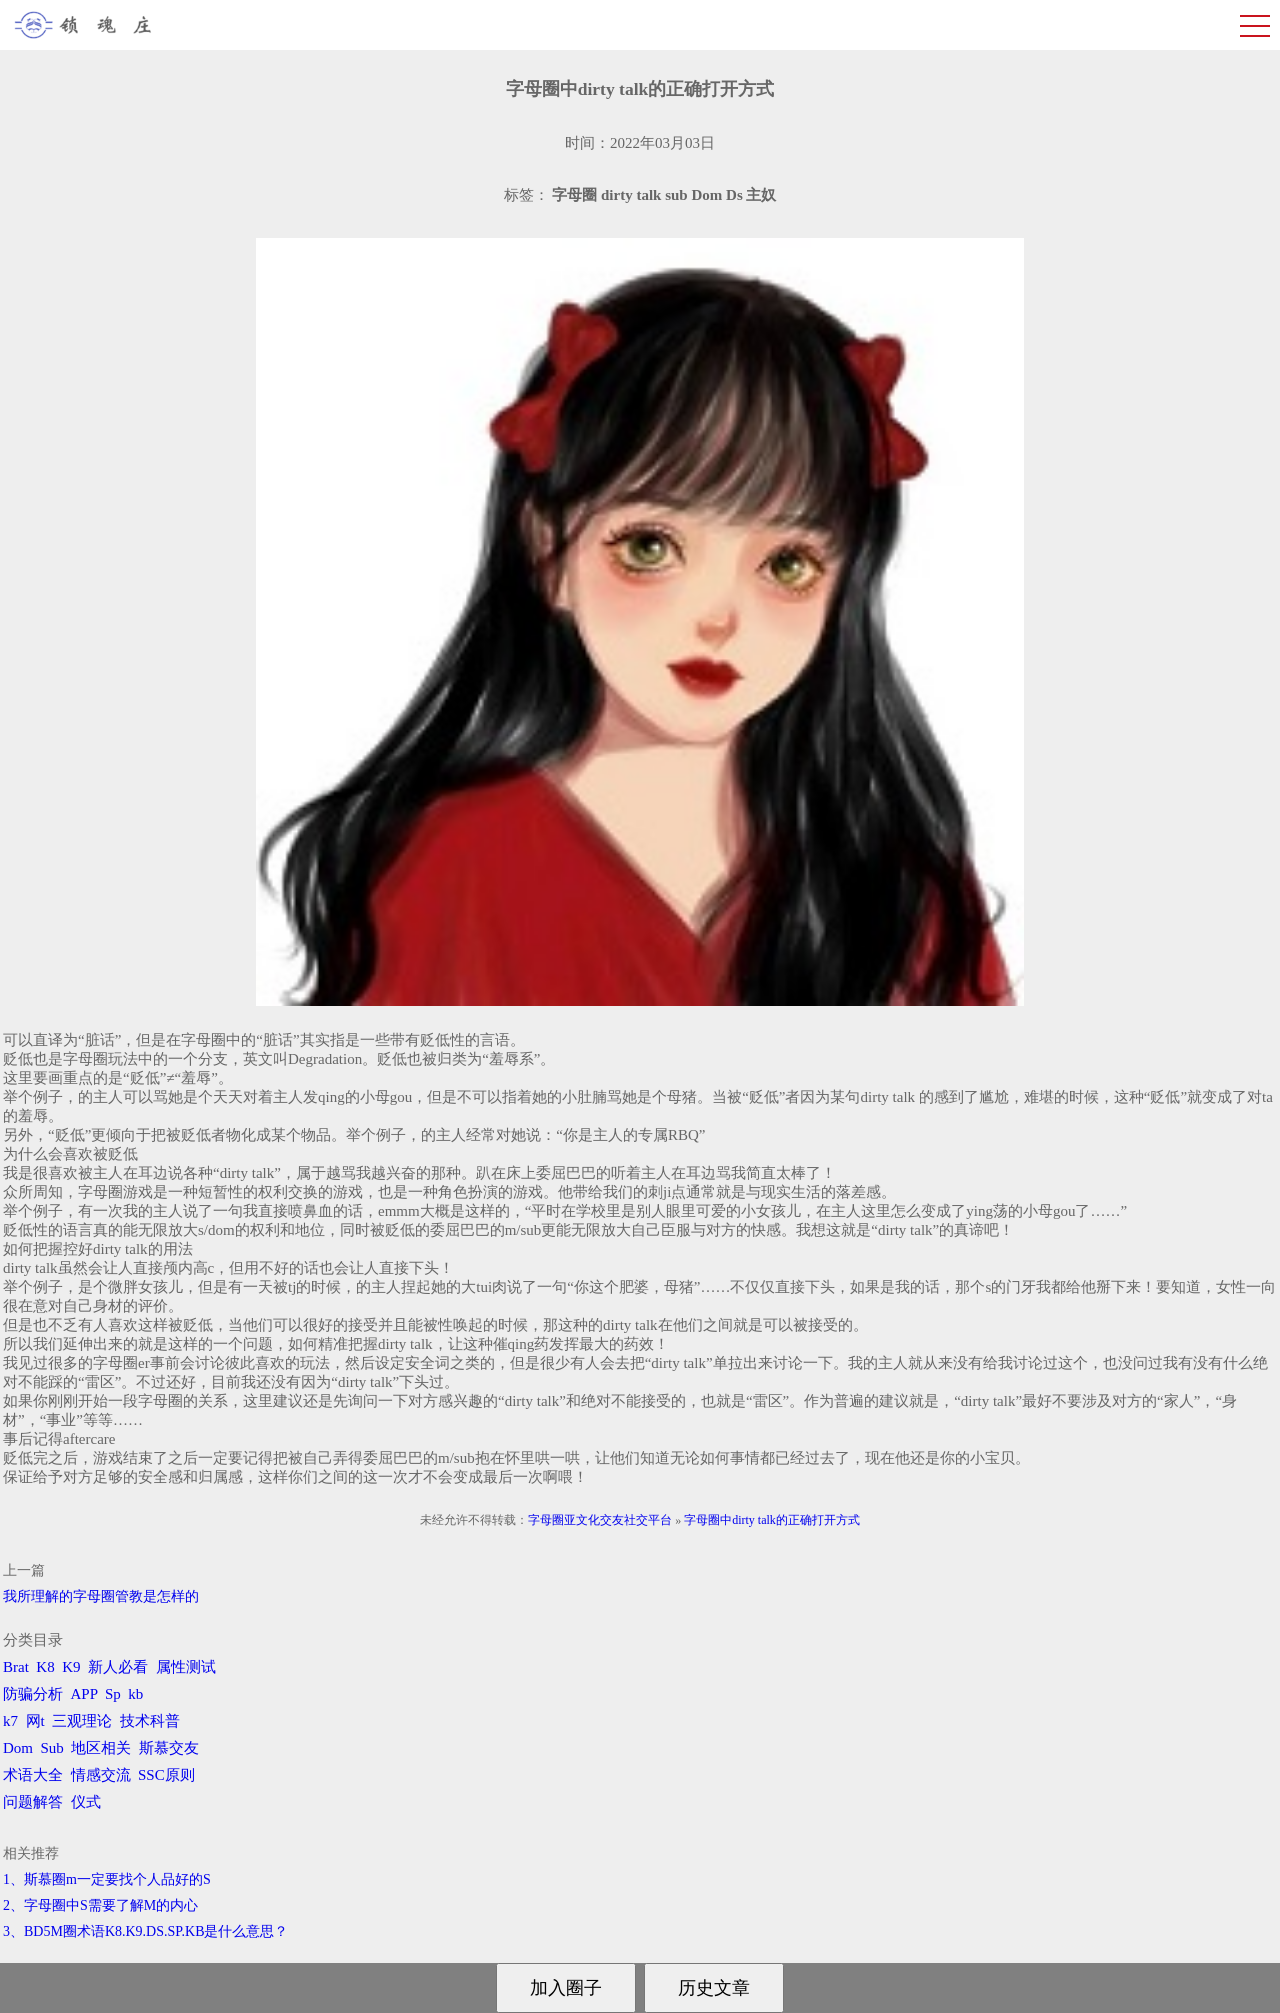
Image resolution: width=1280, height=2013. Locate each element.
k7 (10, 1721)
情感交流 (101, 1775)
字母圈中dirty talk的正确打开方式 (772, 1520)
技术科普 (150, 1721)
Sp (113, 1694)
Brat (16, 1667)
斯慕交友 (169, 1748)
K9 (71, 1667)
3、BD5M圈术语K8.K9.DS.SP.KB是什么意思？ (145, 1931)
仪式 (86, 1802)
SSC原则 (166, 1775)
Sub (52, 1748)
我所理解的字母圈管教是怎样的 (101, 1596)
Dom (18, 1748)
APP (84, 1694)
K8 (45, 1667)
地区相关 (101, 1748)
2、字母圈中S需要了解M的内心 (100, 1905)
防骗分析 (33, 1694)
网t (35, 1721)
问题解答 (33, 1802)
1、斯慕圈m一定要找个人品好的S (107, 1879)
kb (135, 1694)
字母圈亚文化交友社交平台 (600, 1520)
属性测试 (186, 1667)
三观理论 (82, 1721)
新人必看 (118, 1667)
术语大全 (33, 1775)
